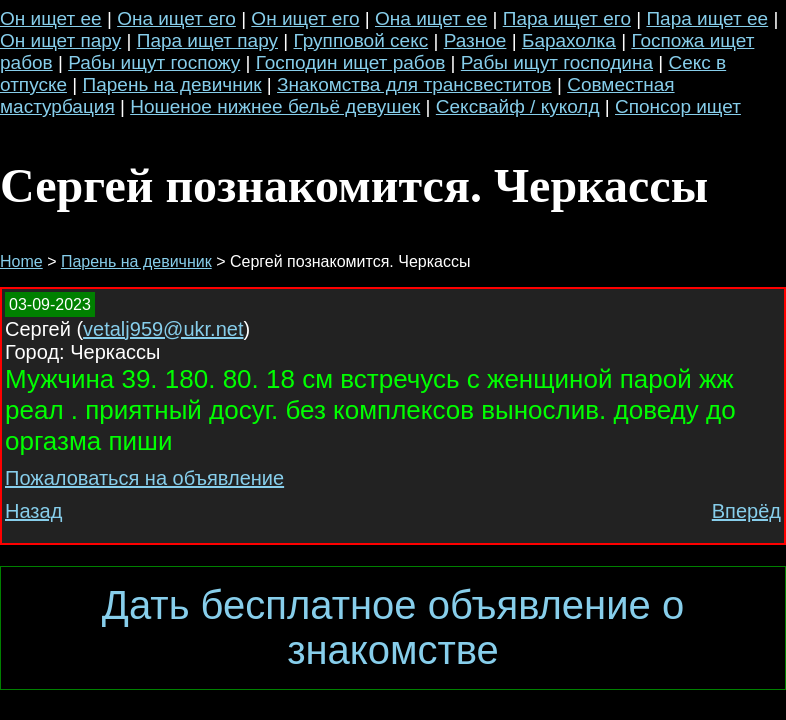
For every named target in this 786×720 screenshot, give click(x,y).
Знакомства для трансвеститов (414, 84)
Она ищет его (176, 18)
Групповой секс (361, 40)
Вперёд (746, 511)
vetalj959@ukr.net (163, 329)
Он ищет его (305, 18)
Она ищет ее (431, 18)
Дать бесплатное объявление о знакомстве (393, 627)
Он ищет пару (60, 40)
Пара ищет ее (707, 18)
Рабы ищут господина (557, 62)
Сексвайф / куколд (518, 106)
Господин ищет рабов (351, 62)
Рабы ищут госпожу (154, 62)
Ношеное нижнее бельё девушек (275, 106)
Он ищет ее (51, 18)
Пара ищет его (567, 18)
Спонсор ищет (678, 106)
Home (21, 261)
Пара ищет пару (207, 40)
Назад (33, 511)
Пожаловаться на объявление (144, 478)
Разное (475, 40)
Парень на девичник (172, 84)
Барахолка (569, 40)
